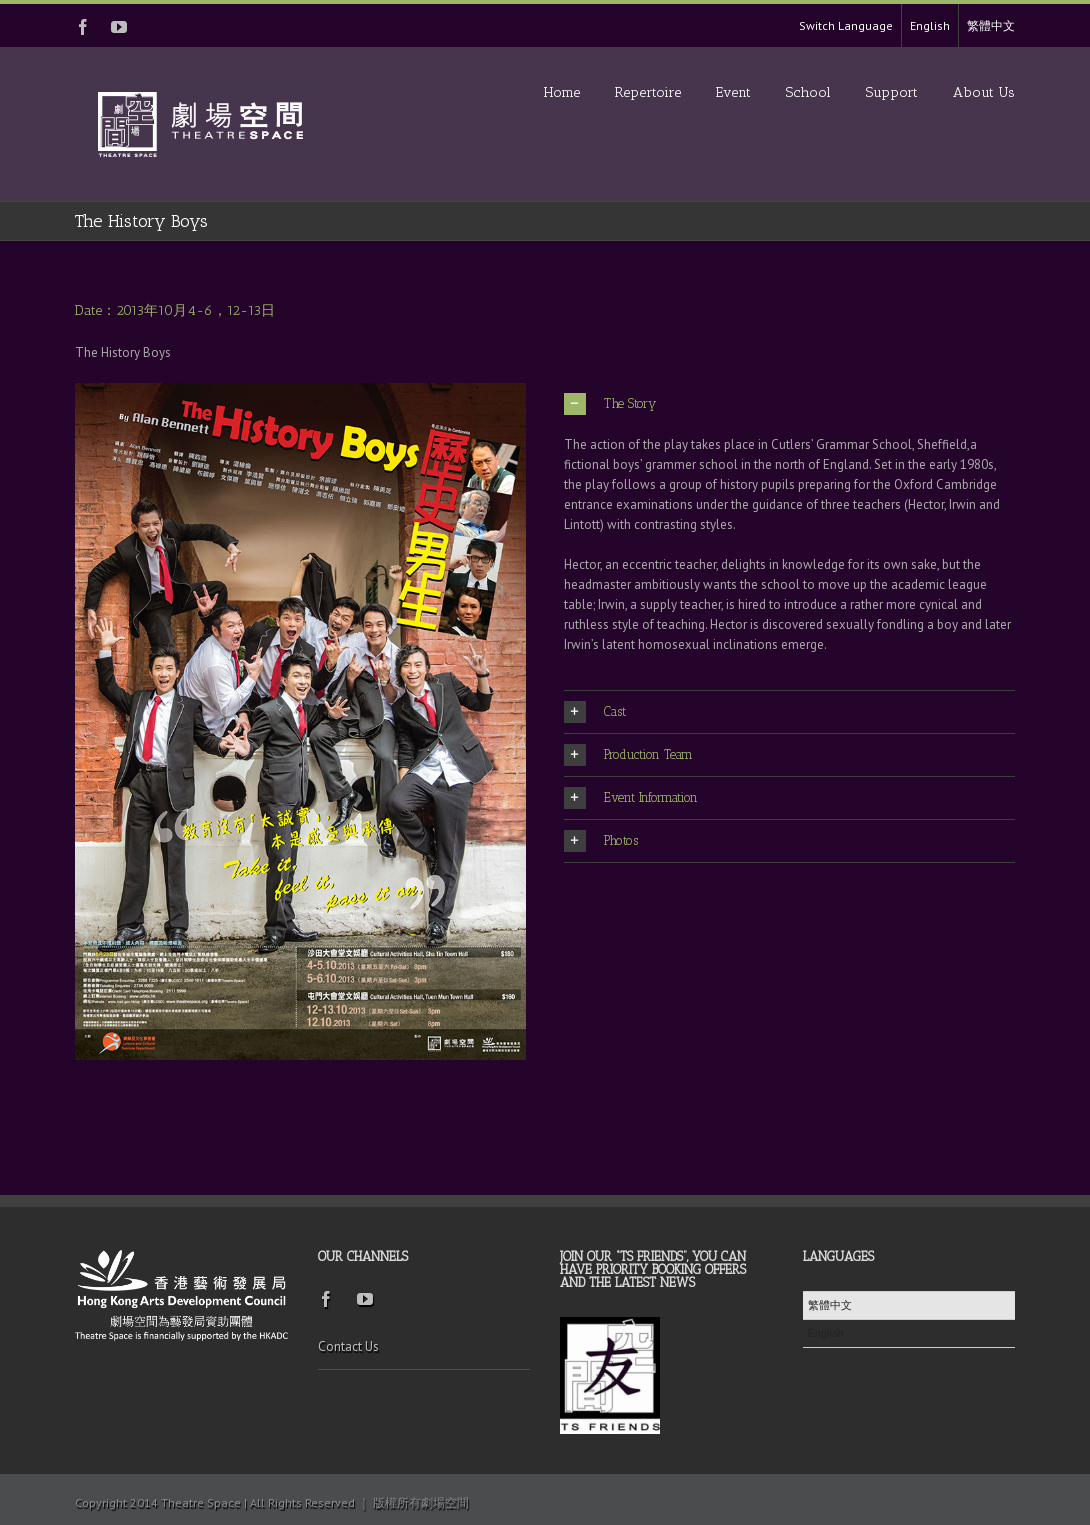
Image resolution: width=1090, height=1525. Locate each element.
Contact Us (348, 1346)
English (930, 25)
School (808, 92)
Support (892, 92)
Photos (601, 841)
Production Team (628, 755)
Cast (595, 712)
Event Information (631, 798)
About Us (984, 92)
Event (733, 92)
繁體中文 (991, 25)
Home (562, 92)
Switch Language (846, 25)
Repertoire (648, 92)
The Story (610, 404)
